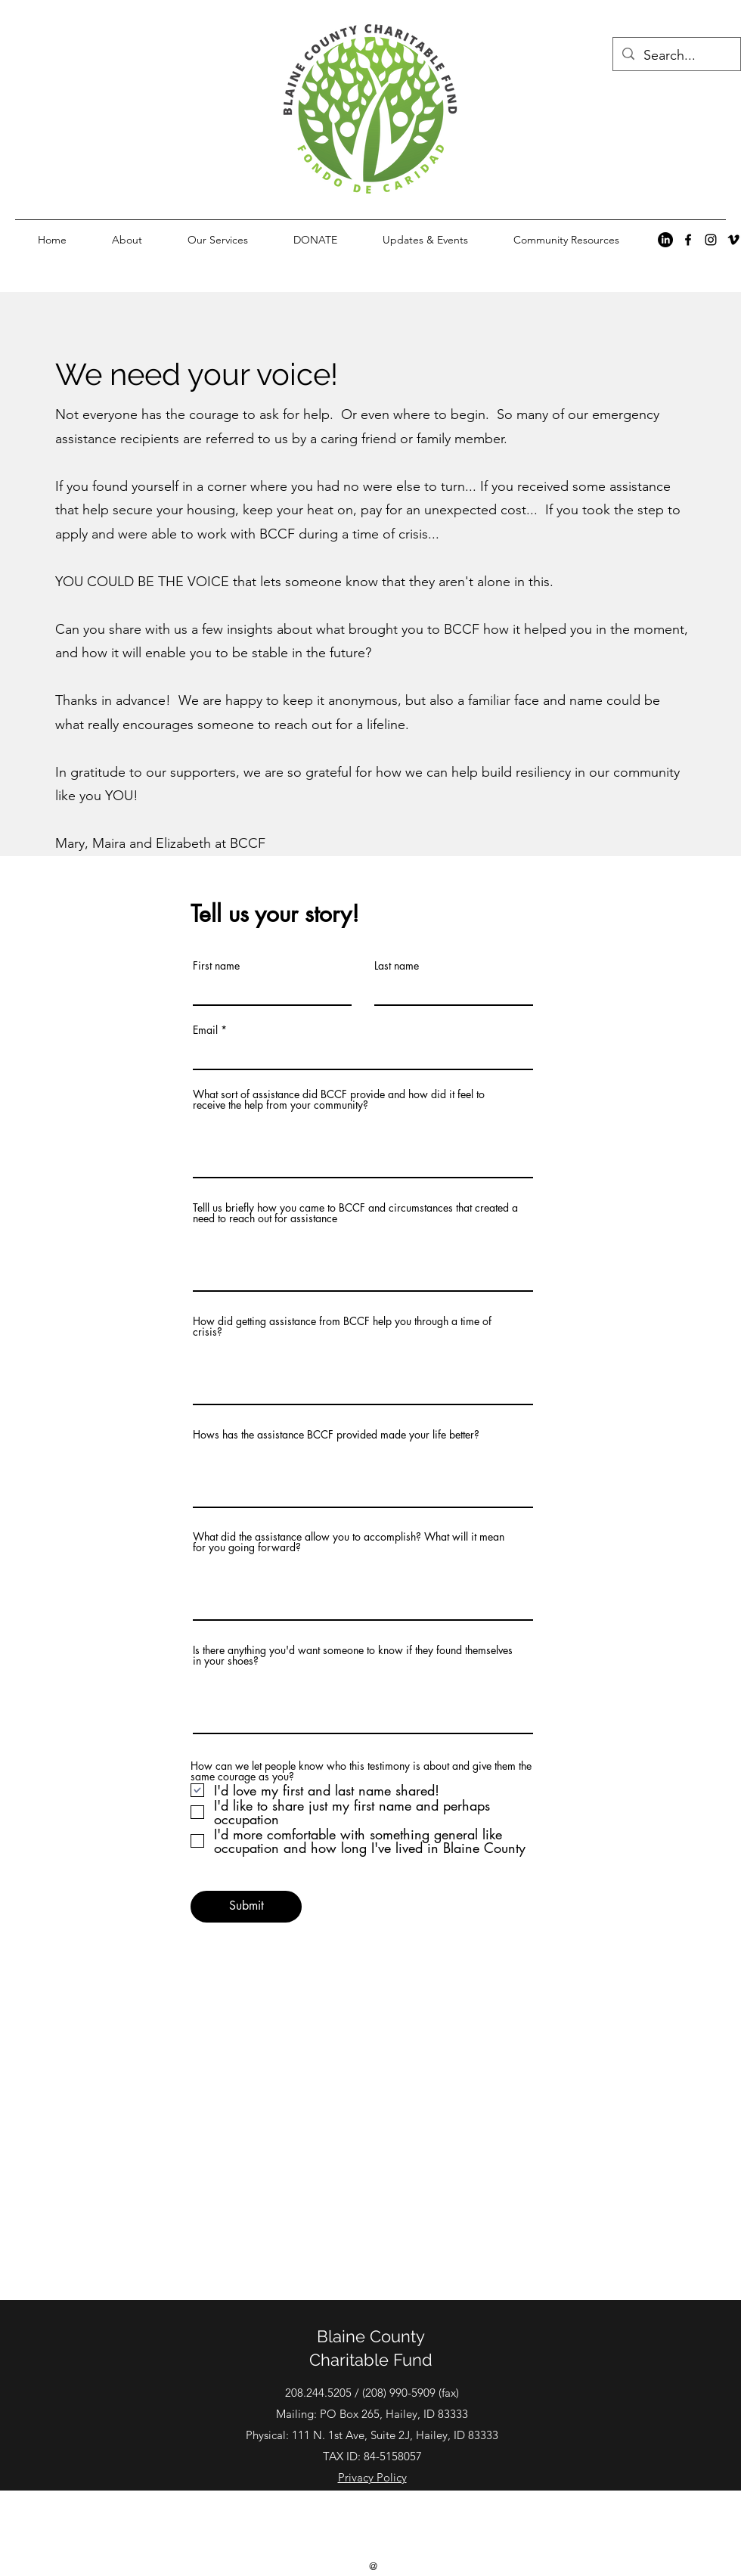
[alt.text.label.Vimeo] (733, 239)
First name (216, 966)
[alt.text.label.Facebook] (688, 239)
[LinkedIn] (665, 239)
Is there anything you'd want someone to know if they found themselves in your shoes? (353, 1655)
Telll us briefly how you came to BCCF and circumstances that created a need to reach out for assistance (355, 1213)
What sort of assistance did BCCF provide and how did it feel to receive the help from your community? (339, 1099)
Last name (396, 966)
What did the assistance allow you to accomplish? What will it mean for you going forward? (348, 1542)
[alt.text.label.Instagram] (710, 239)
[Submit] (246, 1907)
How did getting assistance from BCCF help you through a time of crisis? (342, 1326)
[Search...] (675, 56)
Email (205, 1030)
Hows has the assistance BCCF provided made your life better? (336, 1434)
